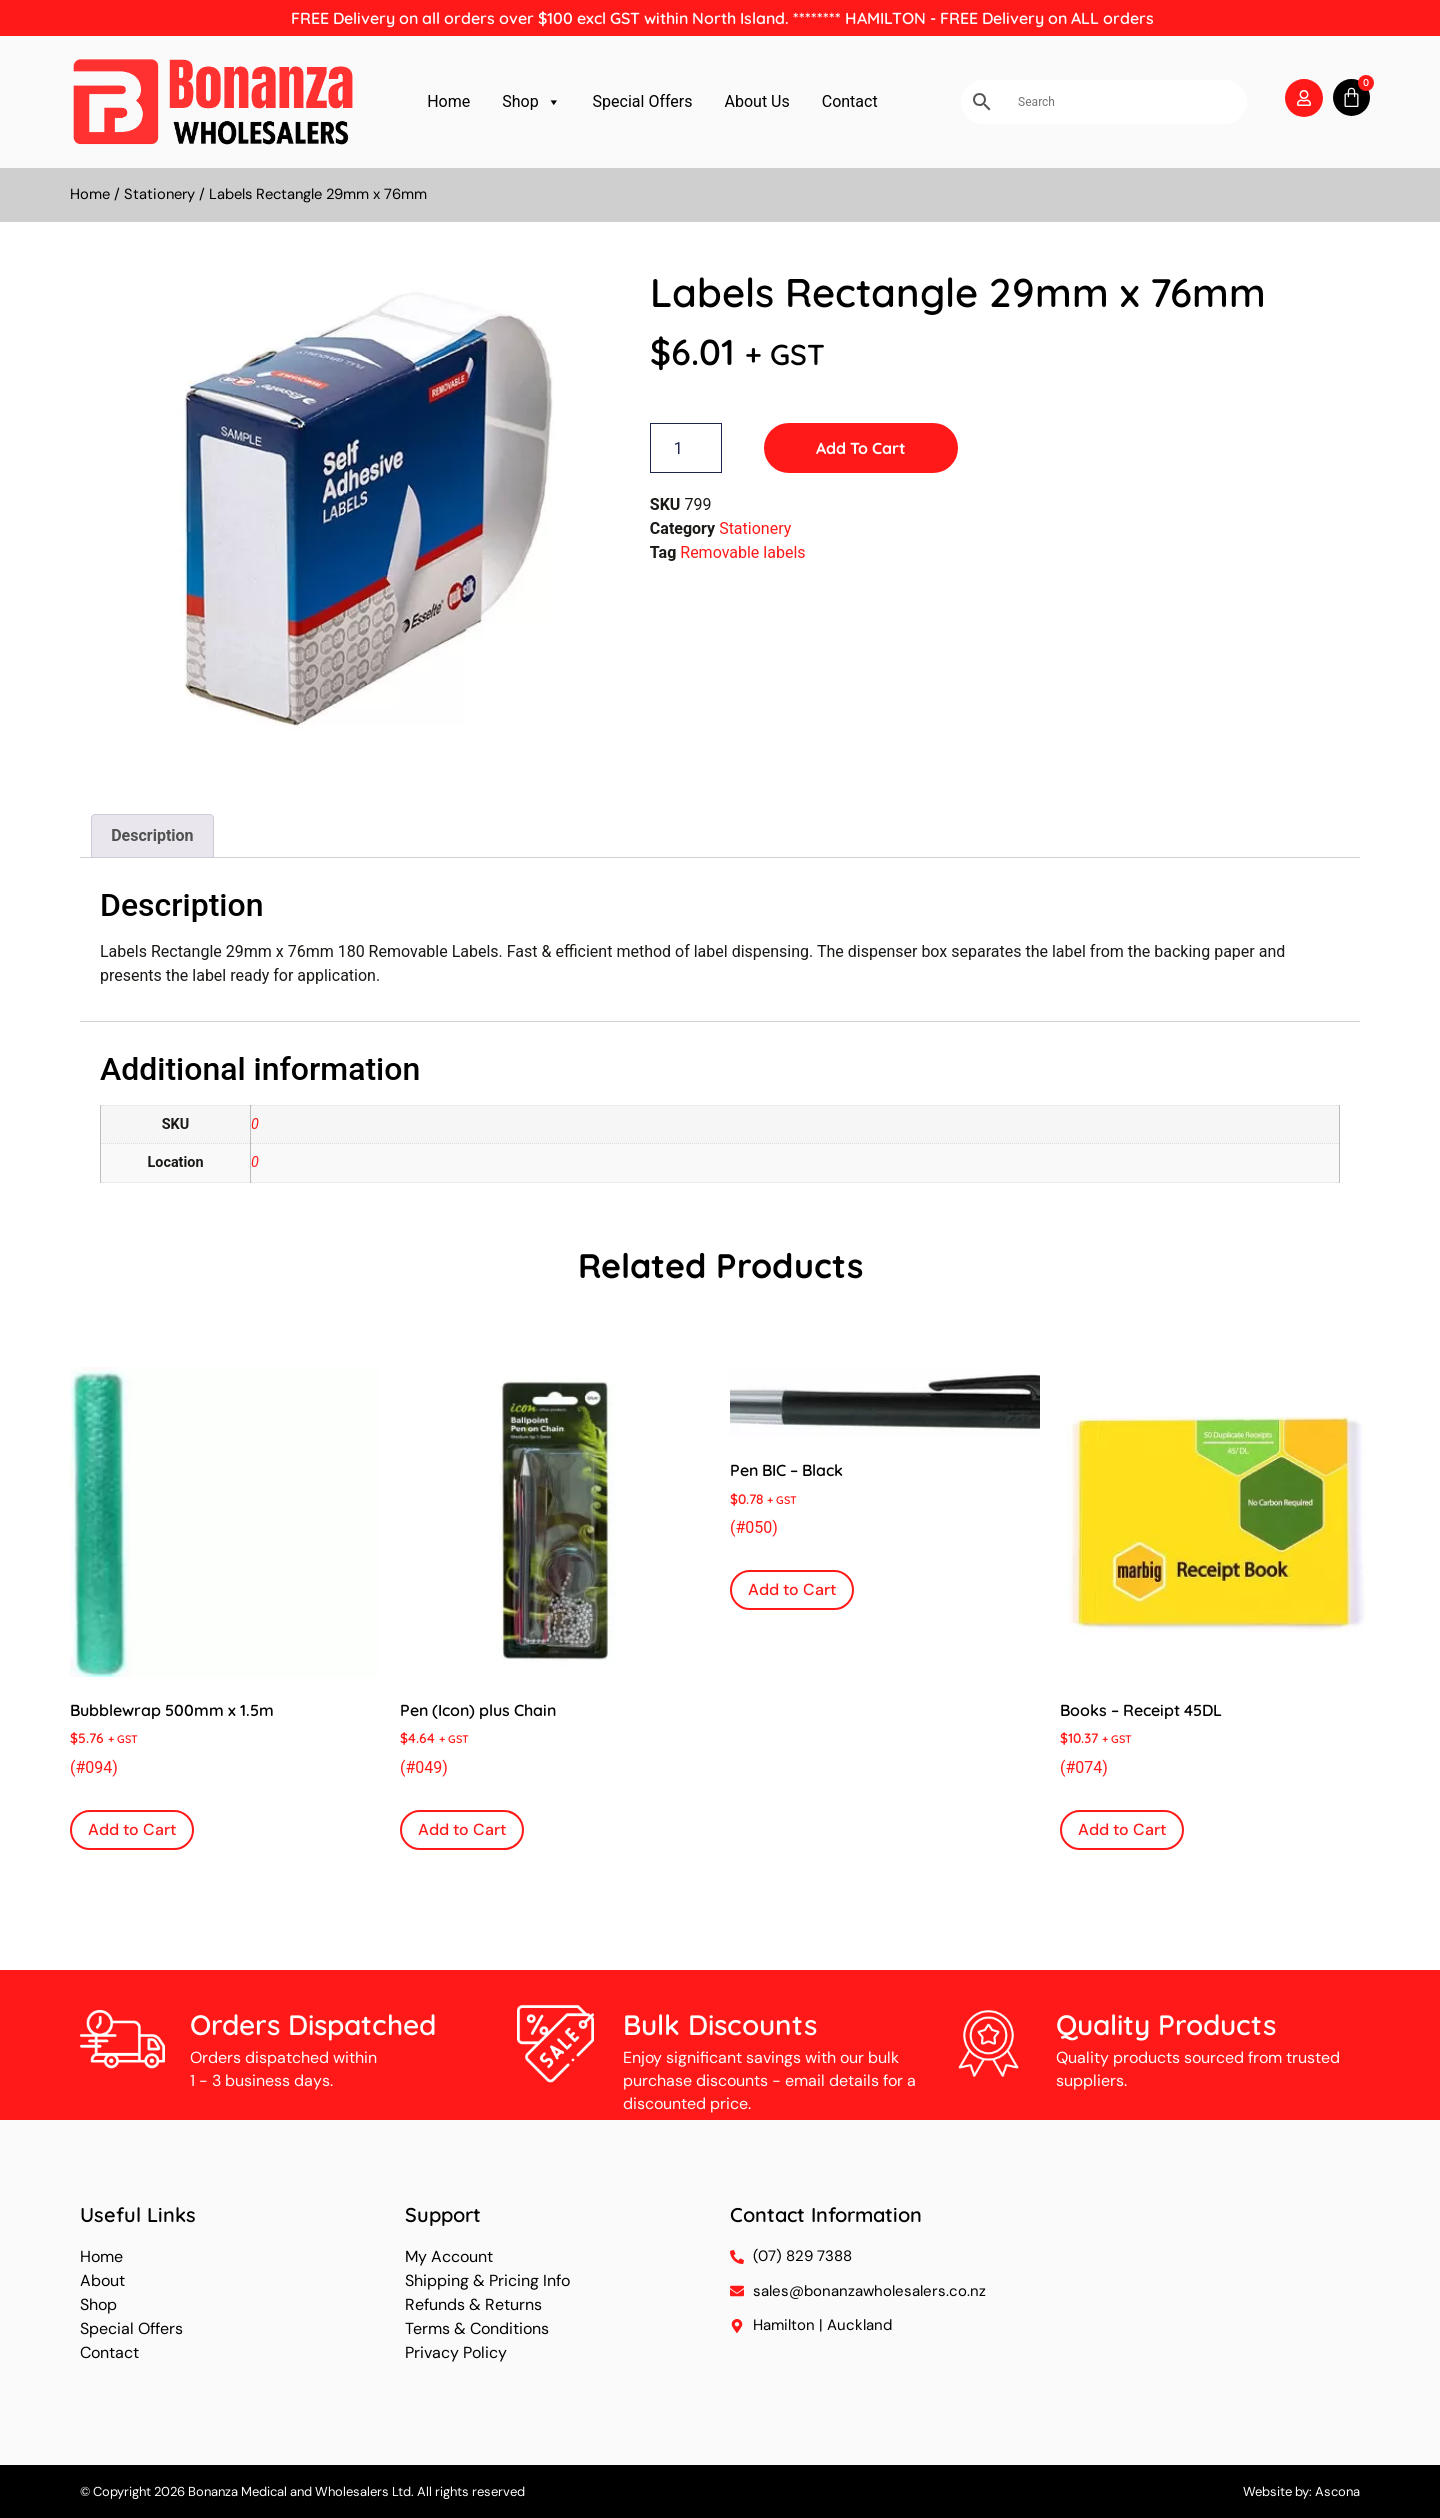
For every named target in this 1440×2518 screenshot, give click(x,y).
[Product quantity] (686, 448)
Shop (531, 102)
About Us (757, 101)
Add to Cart (861, 448)
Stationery (159, 194)
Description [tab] (152, 835)
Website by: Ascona (1301, 2491)
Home (448, 101)
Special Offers (643, 101)
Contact (850, 101)
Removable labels (742, 552)
